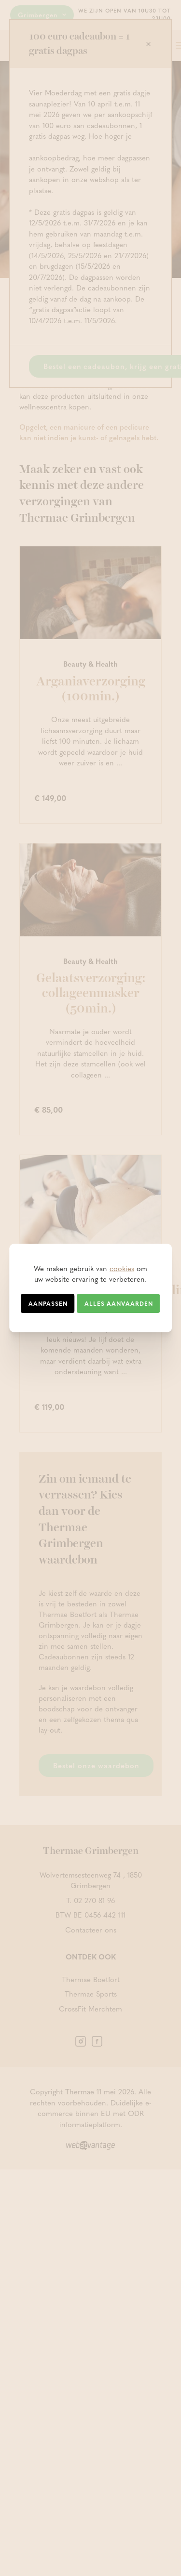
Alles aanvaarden (118, 1303)
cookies (122, 1268)
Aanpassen (48, 1303)
